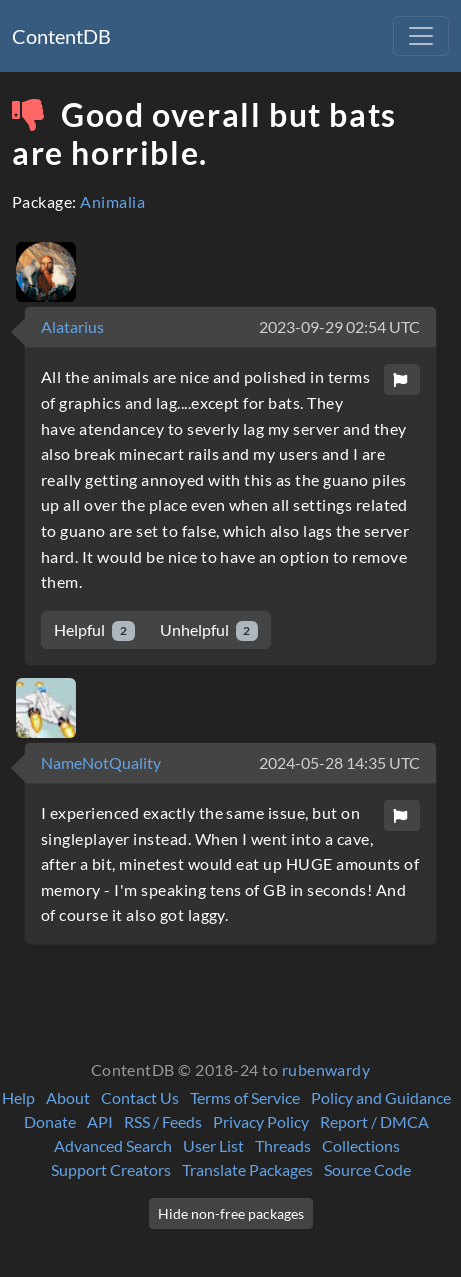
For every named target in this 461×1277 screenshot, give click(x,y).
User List (213, 1145)
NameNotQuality (101, 762)
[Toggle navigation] (421, 36)
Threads (283, 1145)
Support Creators (111, 1169)
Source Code (367, 1169)
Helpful (94, 630)
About (68, 1097)
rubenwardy (326, 1069)
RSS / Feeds (163, 1121)
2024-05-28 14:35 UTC (339, 762)
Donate (50, 1121)
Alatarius (72, 326)
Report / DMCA (374, 1121)
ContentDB (61, 36)
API (100, 1121)
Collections (361, 1145)
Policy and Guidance (381, 1097)
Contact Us (140, 1097)
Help (18, 1097)
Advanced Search (113, 1145)
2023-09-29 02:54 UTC (339, 326)
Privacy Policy (261, 1121)
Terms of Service (245, 1097)
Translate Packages (247, 1169)
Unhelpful (209, 630)
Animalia (112, 201)
